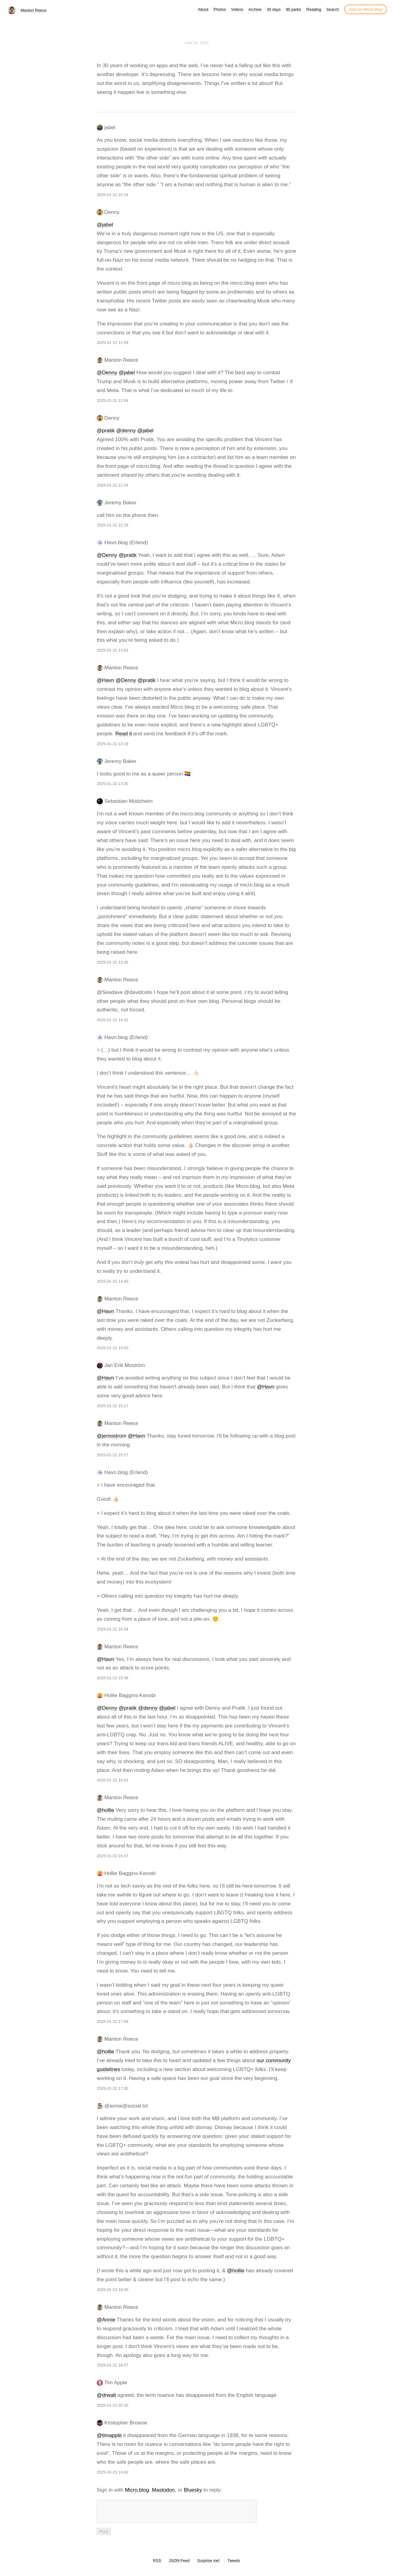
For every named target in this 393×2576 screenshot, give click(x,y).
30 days (274, 9)
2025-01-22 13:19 (112, 743)
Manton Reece (34, 10)
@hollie (105, 1810)
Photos (219, 9)
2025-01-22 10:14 (112, 194)
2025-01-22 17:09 (112, 2021)
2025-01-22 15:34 (112, 1629)
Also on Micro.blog (365, 9)
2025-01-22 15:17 (112, 1406)
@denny (126, 430)
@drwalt (106, 2395)
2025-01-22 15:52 (112, 1780)
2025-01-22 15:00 (112, 1348)
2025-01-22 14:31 (112, 1020)
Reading (313, 9)
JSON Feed (179, 2564)
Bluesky (193, 2490)
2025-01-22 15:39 (112, 1678)
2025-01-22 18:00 (112, 2289)
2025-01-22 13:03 (112, 650)
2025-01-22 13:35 (112, 962)
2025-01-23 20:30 (112, 2405)
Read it (123, 734)
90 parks (293, 9)
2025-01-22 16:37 (112, 1856)
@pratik (106, 430)
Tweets (234, 2564)
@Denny (107, 372)
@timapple (109, 2435)
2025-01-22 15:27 (112, 1455)
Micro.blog (137, 2490)
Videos (237, 9)
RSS (157, 2564)
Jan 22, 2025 (197, 42)
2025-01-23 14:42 (112, 2472)
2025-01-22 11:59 (112, 342)
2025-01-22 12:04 (112, 400)
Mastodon (163, 2490)
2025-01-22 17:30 (112, 2088)
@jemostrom (111, 1436)
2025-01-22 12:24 (112, 485)
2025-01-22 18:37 (112, 2365)
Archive (255, 9)
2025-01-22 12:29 (112, 525)
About (203, 9)
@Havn (105, 680)
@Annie (106, 2320)
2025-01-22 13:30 (112, 783)
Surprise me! (208, 2564)
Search (332, 9)
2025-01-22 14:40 (112, 1281)
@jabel (105, 225)
